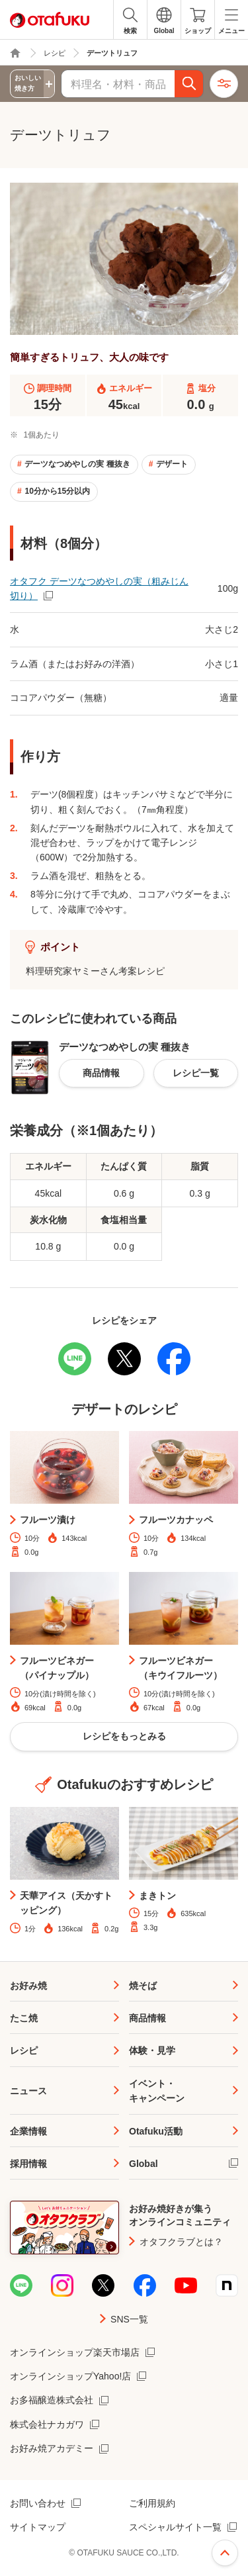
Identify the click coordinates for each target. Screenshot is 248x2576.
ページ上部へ (225, 2553)
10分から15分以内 (57, 491)
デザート (172, 464)
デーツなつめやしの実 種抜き (77, 464)
